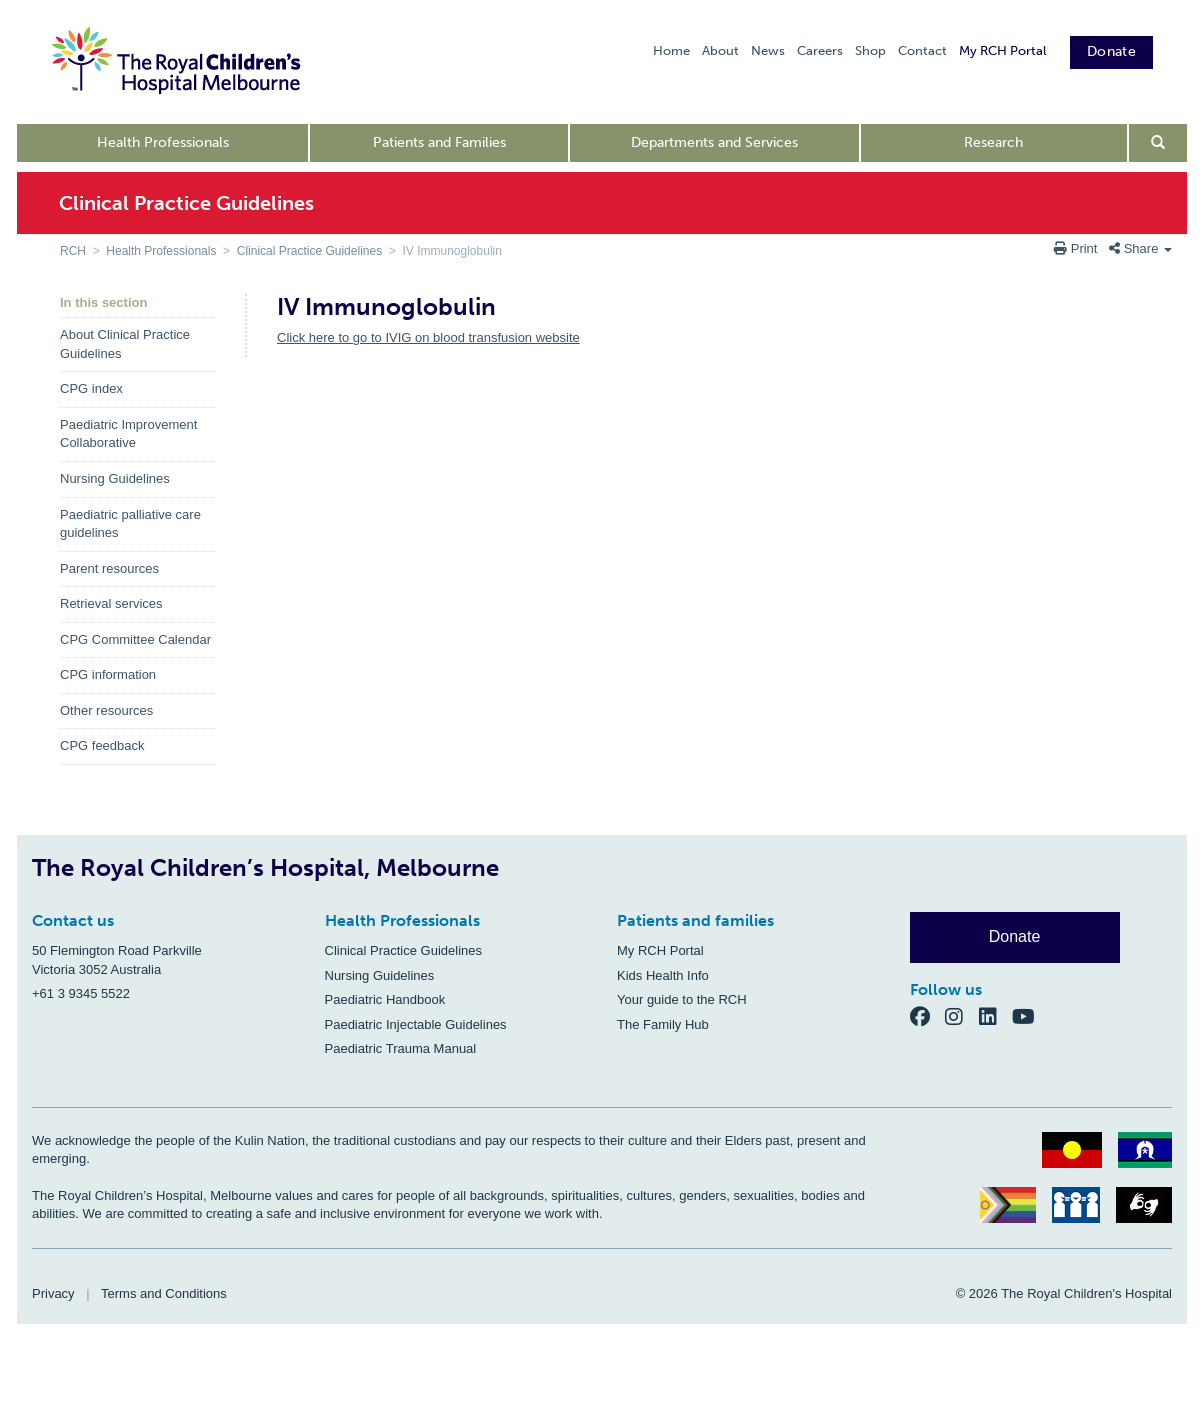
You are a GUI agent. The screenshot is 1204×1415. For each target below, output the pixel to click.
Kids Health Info (663, 975)
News (768, 50)
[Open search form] (1158, 143)
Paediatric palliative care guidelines (130, 524)
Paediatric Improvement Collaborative (128, 434)
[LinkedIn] (996, 1015)
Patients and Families (439, 142)
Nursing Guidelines (115, 478)
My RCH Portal (1002, 50)
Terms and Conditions (164, 1293)
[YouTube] (1029, 1015)
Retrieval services (111, 603)
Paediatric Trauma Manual (401, 1048)
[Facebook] (928, 1015)
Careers (820, 50)
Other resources (106, 710)
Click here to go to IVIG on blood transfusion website (428, 337)
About (720, 50)
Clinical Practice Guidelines (309, 251)
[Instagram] (962, 1015)
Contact (922, 50)
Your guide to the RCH (682, 999)
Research (993, 142)
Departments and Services (714, 142)
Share (1140, 248)
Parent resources (109, 568)
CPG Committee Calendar (135, 639)
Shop (870, 50)
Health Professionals (163, 142)
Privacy (53, 1293)
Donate (1111, 51)
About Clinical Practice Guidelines (125, 344)
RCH (73, 251)
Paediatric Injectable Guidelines (416, 1024)
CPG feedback (102, 745)
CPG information (108, 674)
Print (1077, 248)
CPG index (91, 388)
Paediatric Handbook (385, 999)
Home (671, 50)
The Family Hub (663, 1024)
